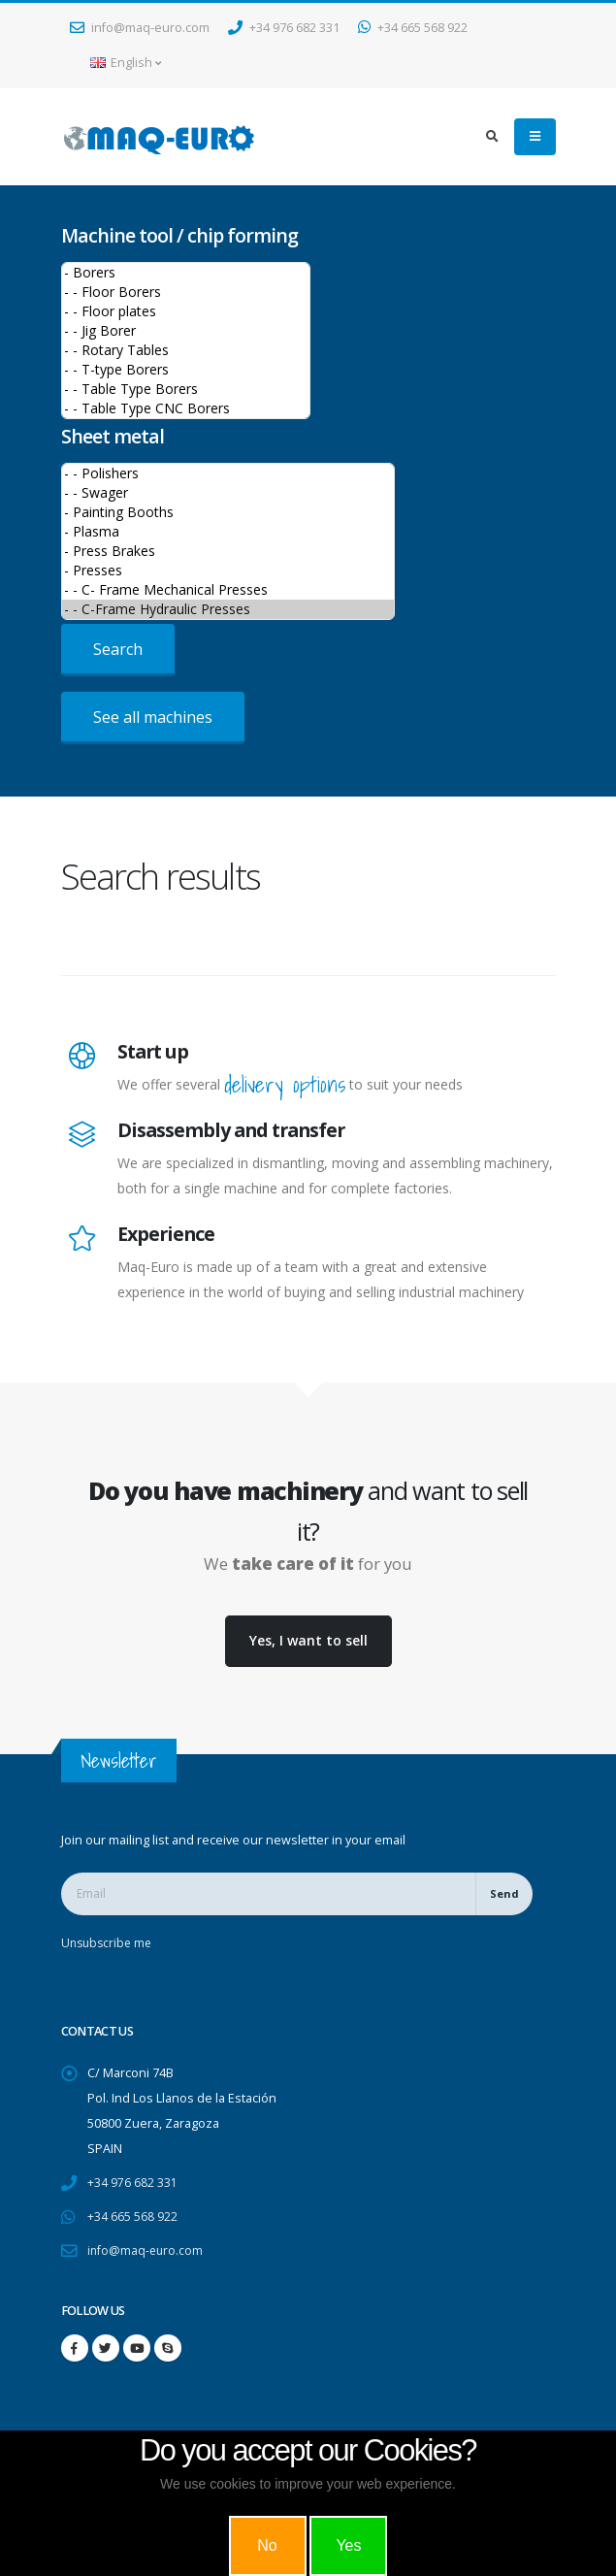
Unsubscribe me (109, 1943)
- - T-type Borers (185, 369)
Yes (348, 2545)
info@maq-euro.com (140, 27)
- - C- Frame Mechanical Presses (228, 590)
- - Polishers (228, 473)
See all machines (152, 717)
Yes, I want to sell (308, 1640)
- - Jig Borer (185, 331)
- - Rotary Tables (185, 350)
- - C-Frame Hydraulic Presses (228, 609)
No (266, 2545)
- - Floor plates (185, 311)
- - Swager (228, 493)
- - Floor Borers (185, 292)
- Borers (185, 272)
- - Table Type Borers (185, 389)
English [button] (125, 62)
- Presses (228, 570)
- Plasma (228, 531)
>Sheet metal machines (228, 541)
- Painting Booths (228, 512)
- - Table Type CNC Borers (185, 408)
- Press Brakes (228, 551)
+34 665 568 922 (413, 27)
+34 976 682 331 (284, 27)
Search (118, 649)
